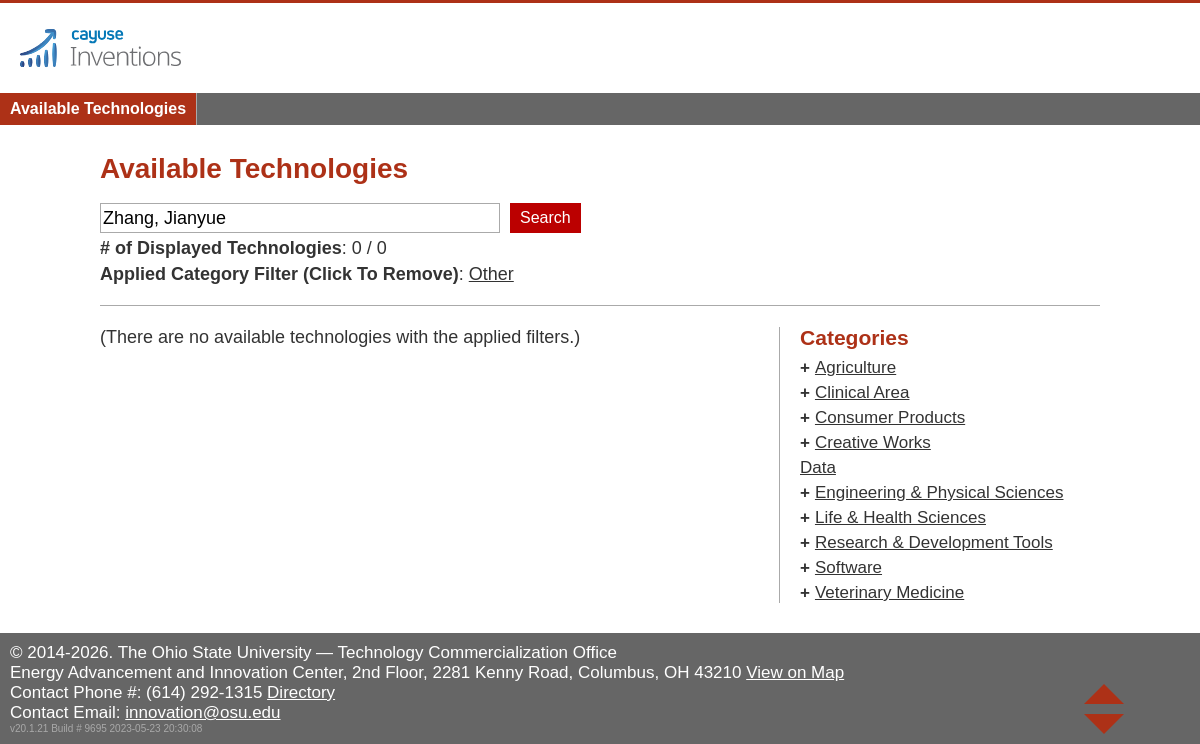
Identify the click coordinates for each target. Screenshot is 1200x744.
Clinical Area (862, 392)
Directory (301, 692)
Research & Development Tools (934, 542)
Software (848, 567)
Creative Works (873, 442)
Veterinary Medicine (889, 592)
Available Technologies (98, 108)
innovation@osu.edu (202, 712)
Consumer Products (890, 417)
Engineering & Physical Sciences (939, 492)
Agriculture (855, 367)
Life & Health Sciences (900, 517)
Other (491, 274)
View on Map (795, 672)
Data (818, 467)
